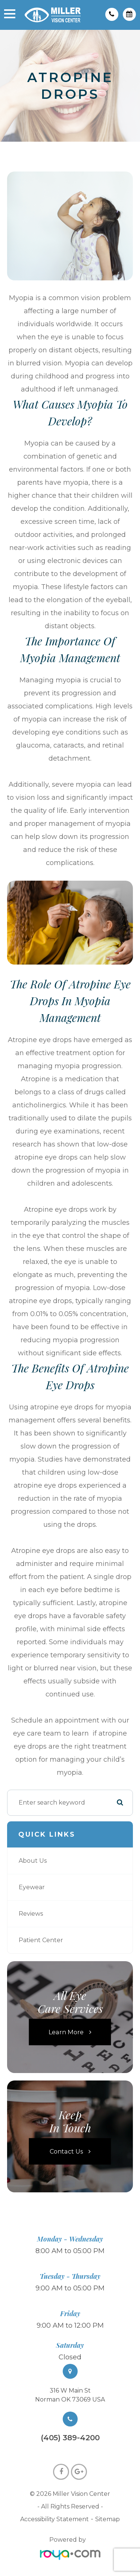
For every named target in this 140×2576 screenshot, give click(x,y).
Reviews (31, 1913)
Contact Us (66, 2151)
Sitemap (107, 2519)
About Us (33, 1860)
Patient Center (41, 1940)
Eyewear (32, 1887)
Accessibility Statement (54, 2519)
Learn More (66, 2031)
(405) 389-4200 (70, 2437)
